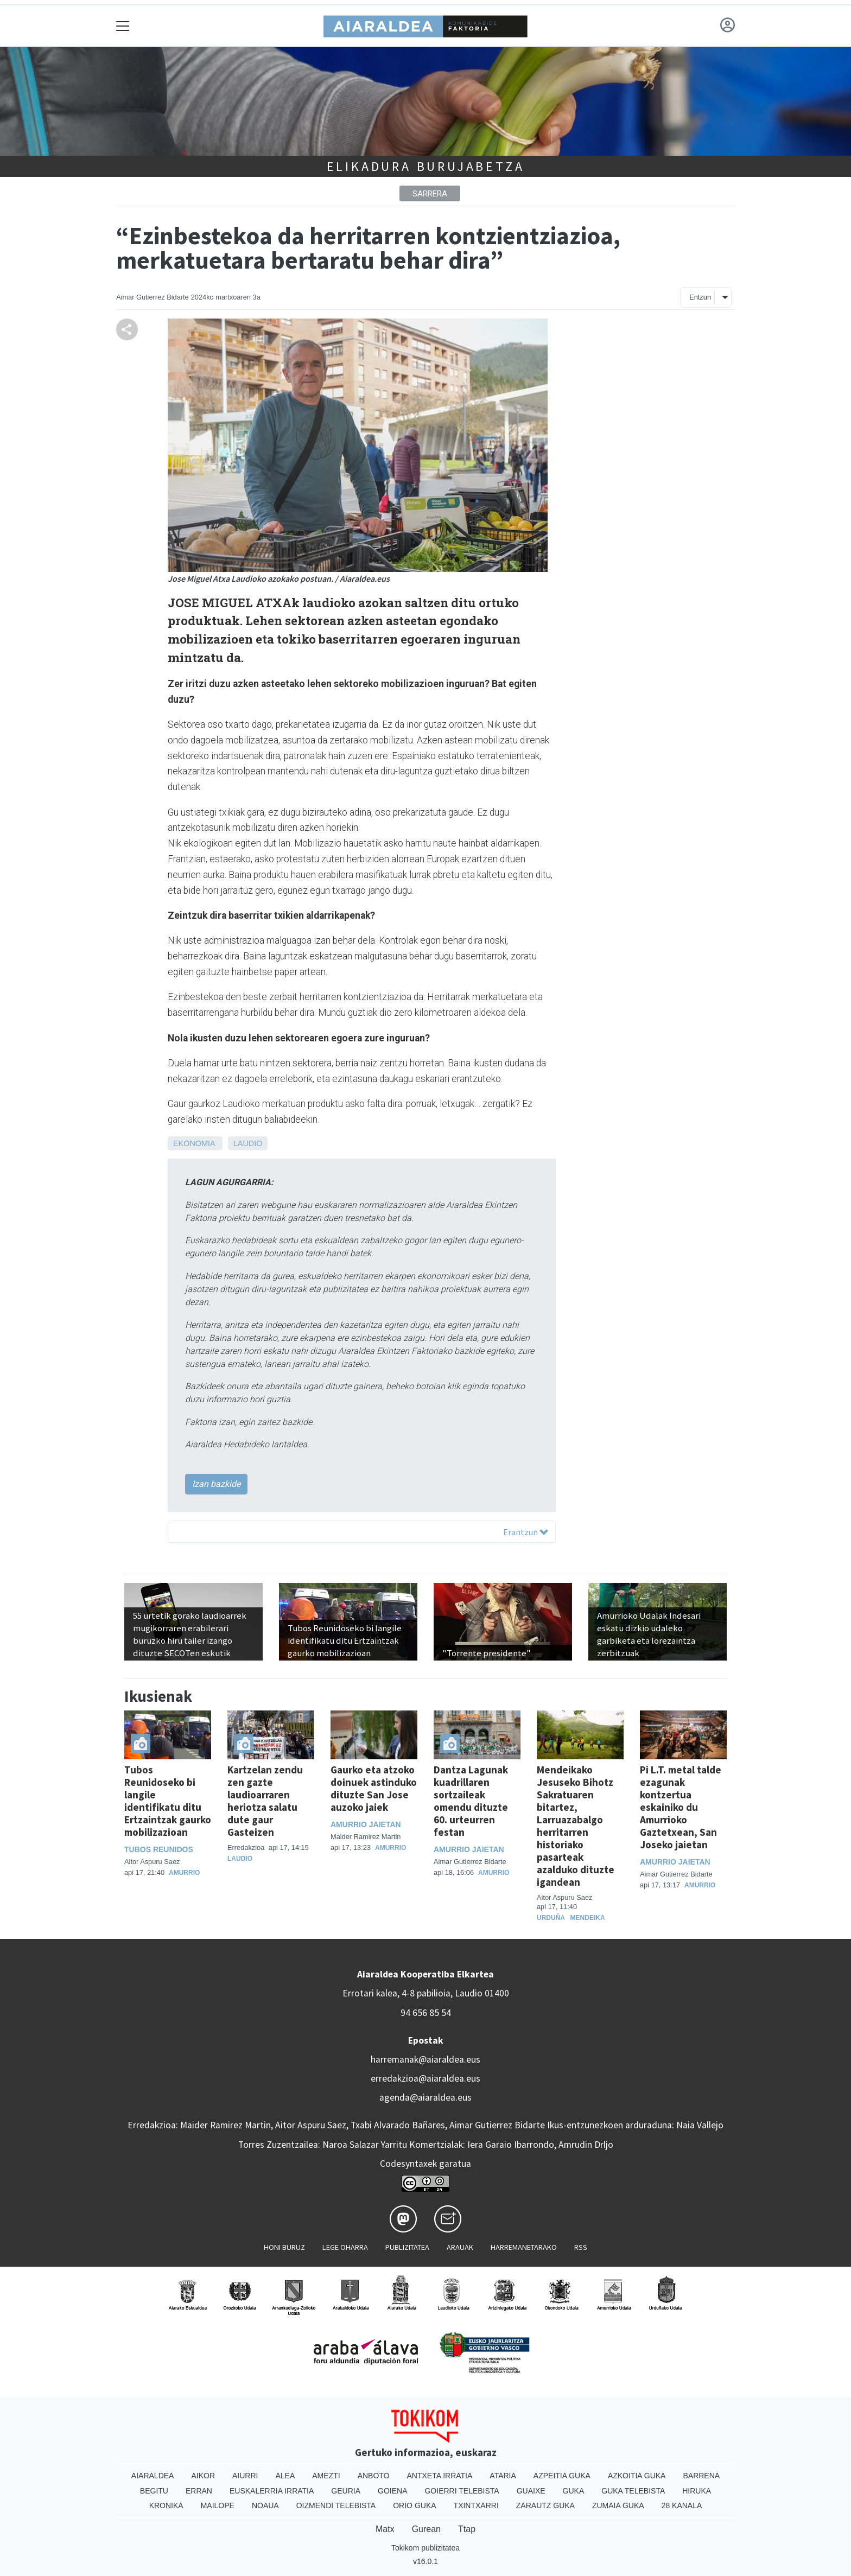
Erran (199, 2490)
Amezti (326, 2475)
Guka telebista (633, 2490)
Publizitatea (407, 2247)
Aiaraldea (152, 2475)
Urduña (551, 1918)
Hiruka (696, 2490)
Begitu (154, 2490)
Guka (574, 2490)
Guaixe (531, 2490)
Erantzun (525, 1531)
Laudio (248, 1143)
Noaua (265, 2505)
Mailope (217, 2505)
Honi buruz (284, 2247)
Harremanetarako (524, 2247)
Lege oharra (345, 2247)
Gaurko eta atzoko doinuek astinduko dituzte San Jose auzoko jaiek (374, 1788)
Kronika (166, 2505)
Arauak (460, 2247)
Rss (580, 2247)
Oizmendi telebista (336, 2505)
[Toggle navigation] (123, 25)
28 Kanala (682, 2505)
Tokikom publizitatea (425, 2547)
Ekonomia (194, 1143)
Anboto (374, 2475)
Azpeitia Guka (562, 2475)
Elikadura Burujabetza (426, 166)
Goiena (392, 2490)
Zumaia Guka (618, 2505)
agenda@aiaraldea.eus (425, 2097)
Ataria (503, 2475)
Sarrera (429, 194)
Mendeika (587, 1918)
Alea (285, 2475)
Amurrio (184, 1873)
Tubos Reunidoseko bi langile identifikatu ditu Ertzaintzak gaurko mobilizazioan (167, 1801)
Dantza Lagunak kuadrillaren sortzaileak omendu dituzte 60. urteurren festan (471, 1801)
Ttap (466, 2529)
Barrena (701, 2475)
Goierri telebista (461, 2490)
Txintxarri (476, 2505)
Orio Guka (414, 2505)
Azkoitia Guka (637, 2475)
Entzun (700, 297)
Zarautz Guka (545, 2505)
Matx (385, 2529)
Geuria (345, 2490)
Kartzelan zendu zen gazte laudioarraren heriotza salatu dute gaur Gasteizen (265, 1801)
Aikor (203, 2475)
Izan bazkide (216, 1484)
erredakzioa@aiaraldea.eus (425, 2078)
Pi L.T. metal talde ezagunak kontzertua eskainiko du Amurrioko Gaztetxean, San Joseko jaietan (680, 1807)
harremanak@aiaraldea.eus (425, 2059)
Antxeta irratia (440, 2475)
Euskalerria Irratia (272, 2490)
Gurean (426, 2529)
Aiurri (245, 2475)
